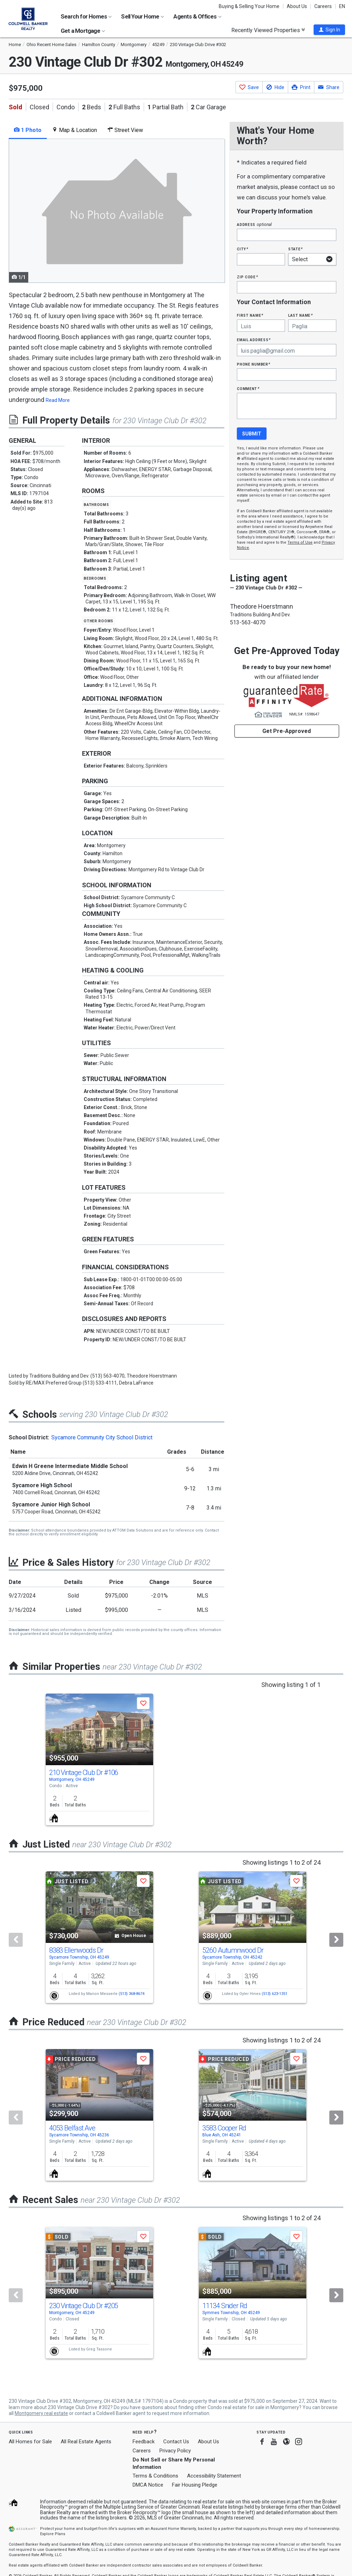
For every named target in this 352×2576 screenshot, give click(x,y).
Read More (58, 400)
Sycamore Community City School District (101, 1437)
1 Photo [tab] (28, 130)
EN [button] (342, 6)
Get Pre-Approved (286, 731)
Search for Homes (86, 16)
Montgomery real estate (41, 2413)
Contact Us (176, 2441)
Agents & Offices (197, 16)
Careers (323, 6)
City (242, 248)
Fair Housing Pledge (194, 2485)
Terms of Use (300, 542)
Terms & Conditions (155, 2476)
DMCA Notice (148, 2485)
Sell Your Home (142, 16)
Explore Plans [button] (52, 2534)
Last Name (300, 315)
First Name (250, 315)
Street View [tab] (125, 130)
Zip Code (247, 276)
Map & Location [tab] (74, 130)
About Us (297, 6)
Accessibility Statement (214, 2476)
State (295, 248)
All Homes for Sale (30, 2441)
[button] (329, 29)
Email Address (254, 339)
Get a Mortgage (83, 30)
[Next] (336, 1940)
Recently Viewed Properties (268, 30)
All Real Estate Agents (86, 2441)
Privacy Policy (175, 2450)
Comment (248, 388)
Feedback (144, 2441)
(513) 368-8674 (131, 1993)
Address (254, 224)
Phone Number (253, 364)
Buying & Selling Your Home (249, 6)
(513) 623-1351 (274, 1993)
